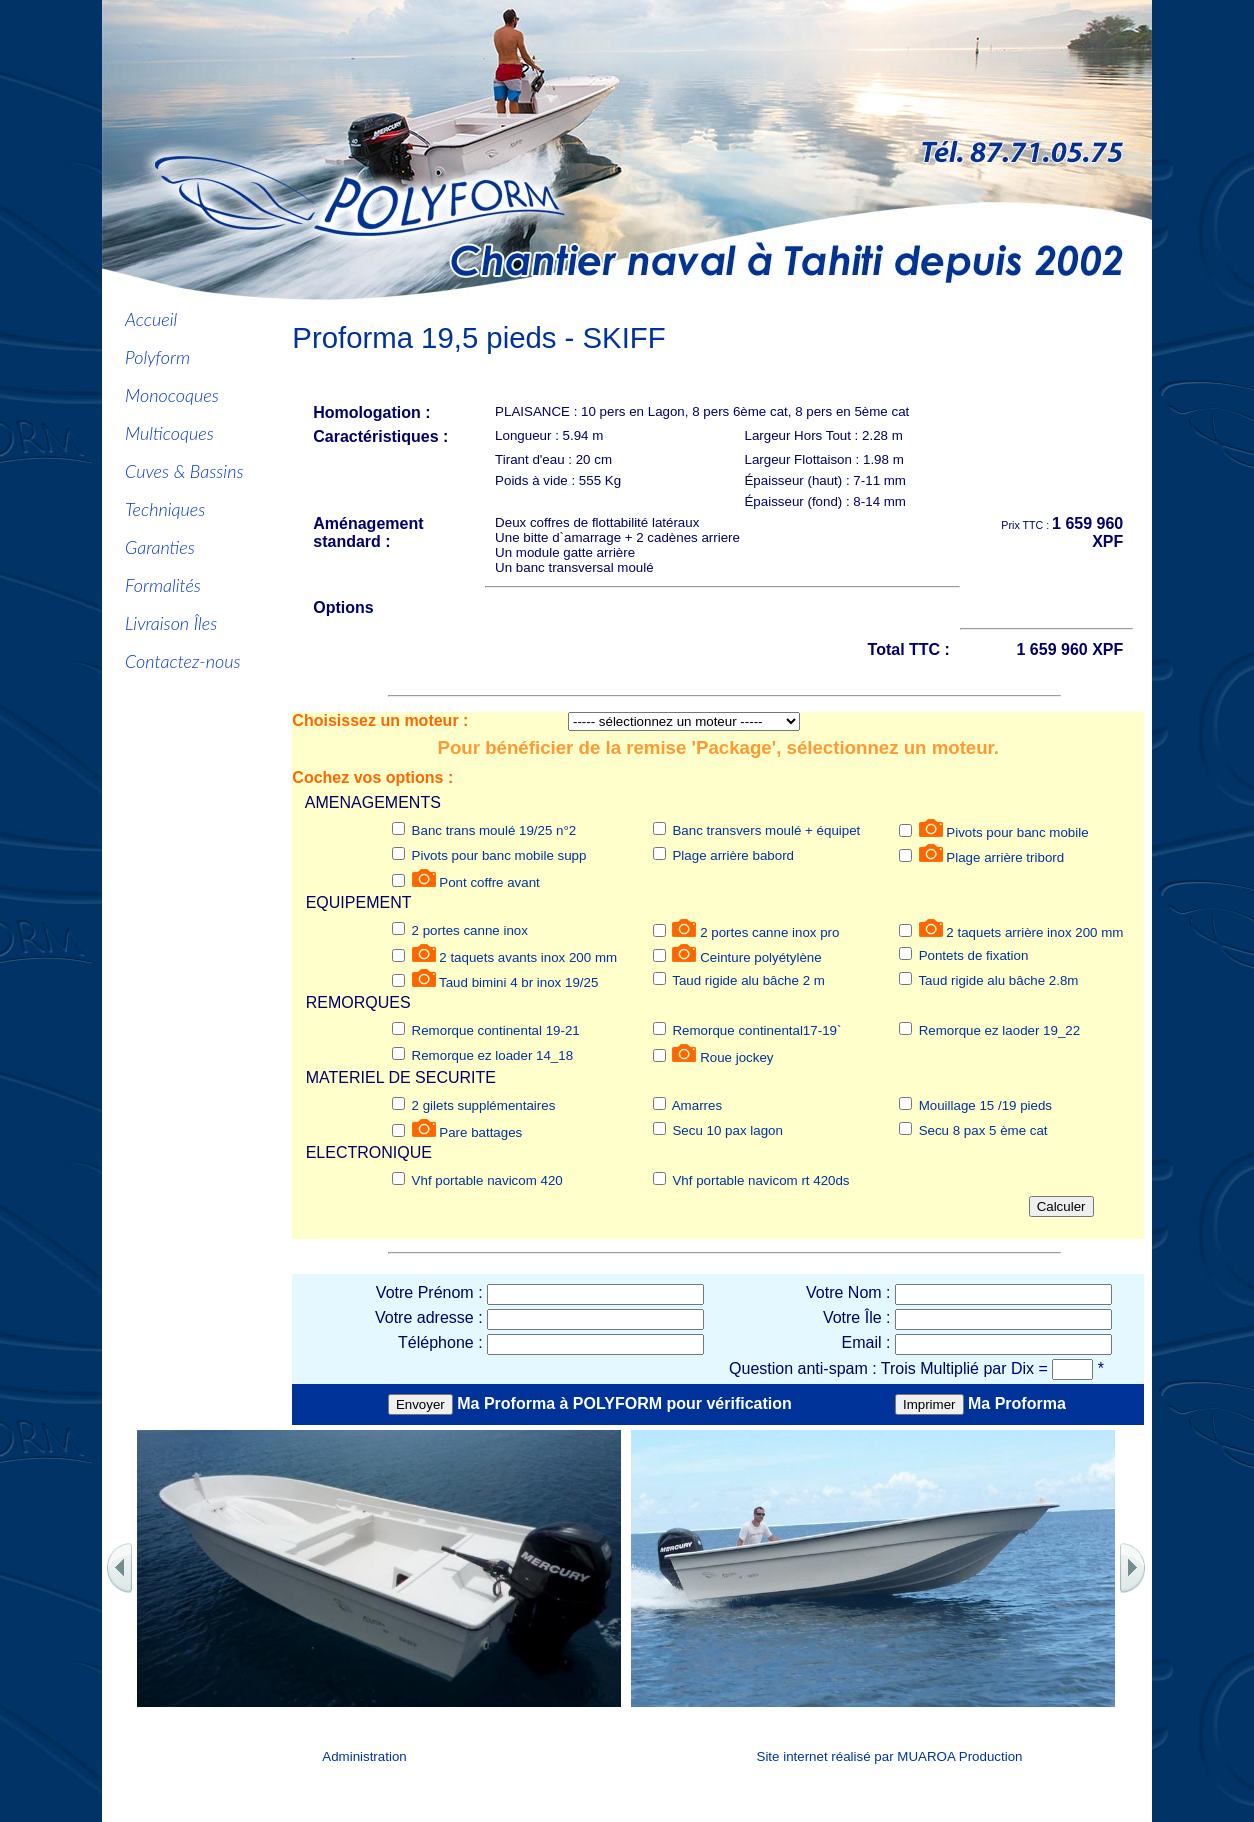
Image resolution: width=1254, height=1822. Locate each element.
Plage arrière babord (733, 855)
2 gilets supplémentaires (484, 1105)
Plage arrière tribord (1005, 857)
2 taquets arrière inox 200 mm (1034, 932)
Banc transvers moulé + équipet (766, 830)
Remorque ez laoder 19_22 (1000, 1030)
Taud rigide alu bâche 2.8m (998, 980)
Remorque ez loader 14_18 (493, 1055)
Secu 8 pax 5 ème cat (983, 1130)
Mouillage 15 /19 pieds (985, 1105)
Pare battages (480, 1132)
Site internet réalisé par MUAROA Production (890, 1756)
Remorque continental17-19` (756, 1030)
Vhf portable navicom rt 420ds (760, 1180)
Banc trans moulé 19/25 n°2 (494, 830)
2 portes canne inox (470, 930)
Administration (364, 1756)
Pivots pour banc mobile (1017, 832)
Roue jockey (736, 1057)
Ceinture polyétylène (761, 957)
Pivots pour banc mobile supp (499, 855)
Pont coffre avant (489, 882)
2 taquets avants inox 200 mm (528, 957)
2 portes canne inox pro (769, 932)
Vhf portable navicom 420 (487, 1180)
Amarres (697, 1105)
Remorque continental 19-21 (496, 1030)
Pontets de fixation (974, 955)
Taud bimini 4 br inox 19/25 (518, 982)
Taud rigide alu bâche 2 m (748, 980)
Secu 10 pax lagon (727, 1130)
